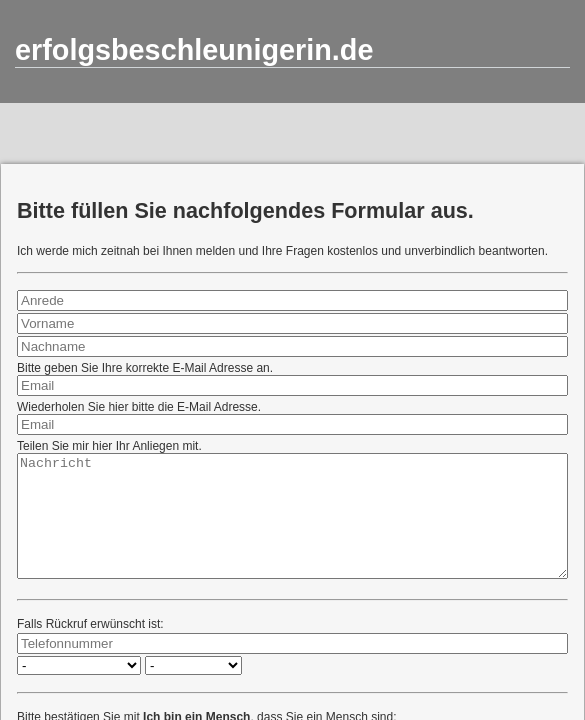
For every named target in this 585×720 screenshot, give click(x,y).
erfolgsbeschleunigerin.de (194, 50)
